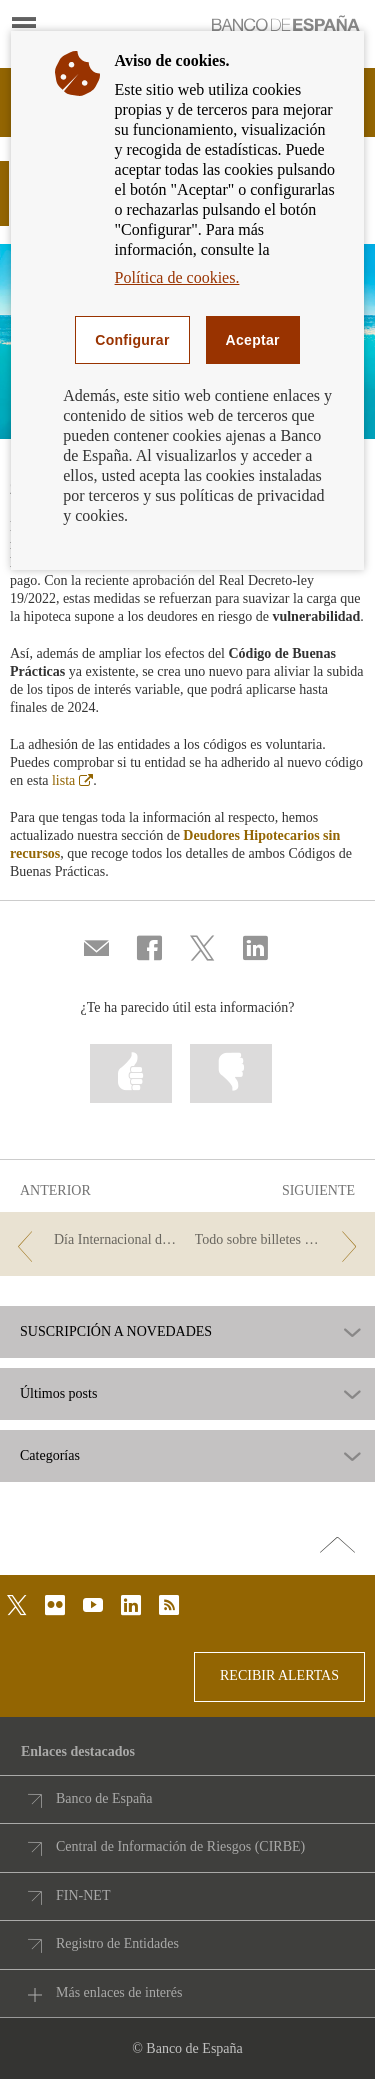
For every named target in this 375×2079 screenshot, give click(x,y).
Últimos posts (58, 1394)
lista (72, 780)
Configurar (132, 340)
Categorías (50, 1456)
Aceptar (253, 340)
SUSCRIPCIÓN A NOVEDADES (116, 1332)
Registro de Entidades (117, 1943)
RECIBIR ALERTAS (279, 1675)
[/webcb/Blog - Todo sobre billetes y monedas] (280, 1240)
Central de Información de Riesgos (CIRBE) (180, 1846)
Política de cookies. (177, 277)
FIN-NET (83, 1895)
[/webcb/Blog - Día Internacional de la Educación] (95, 1240)
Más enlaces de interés (119, 1992)
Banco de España (104, 1798)
